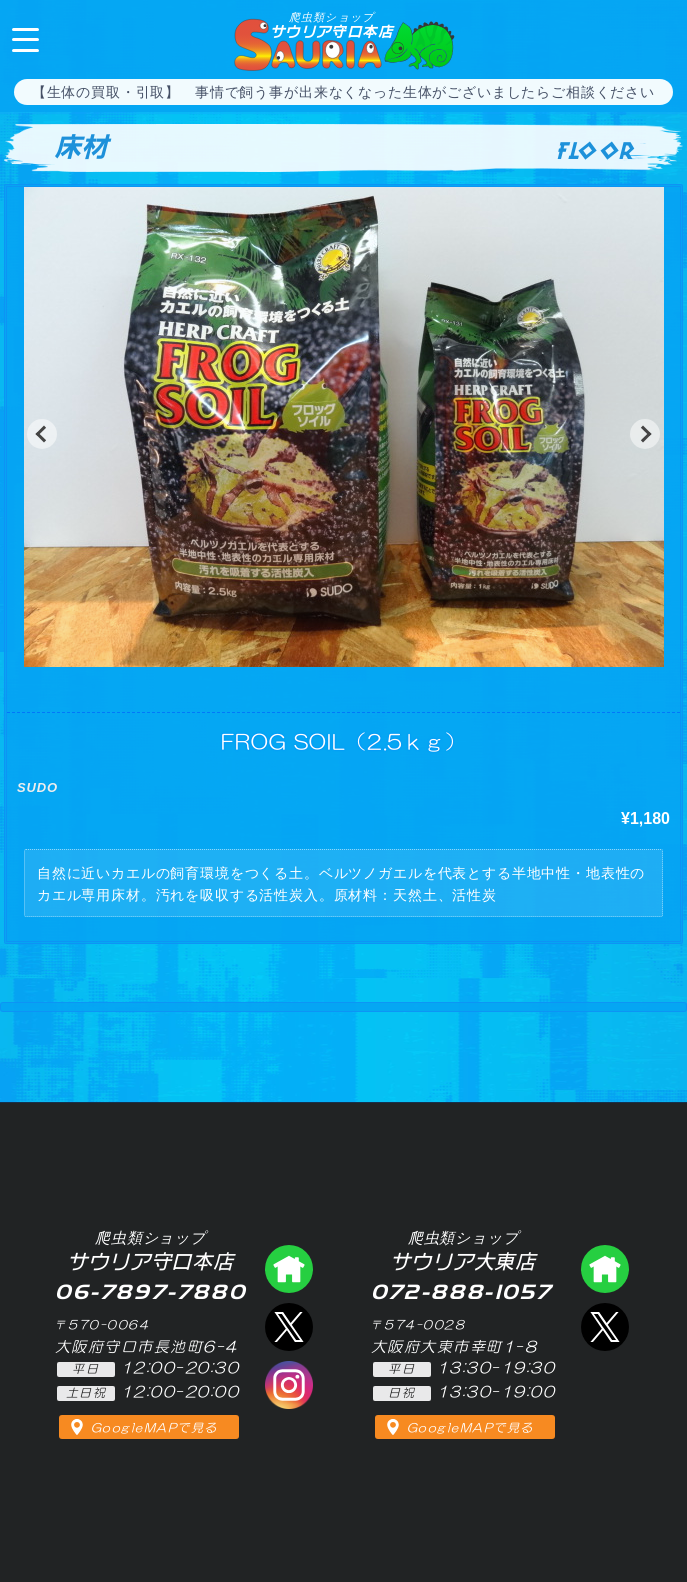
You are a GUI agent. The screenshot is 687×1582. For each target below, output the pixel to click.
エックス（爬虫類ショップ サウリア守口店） (289, 1327)
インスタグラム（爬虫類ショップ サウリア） (289, 1385)
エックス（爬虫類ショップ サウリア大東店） (605, 1327)
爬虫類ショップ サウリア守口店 (289, 1269)
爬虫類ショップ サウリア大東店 (605, 1269)
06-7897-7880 (655, 38)
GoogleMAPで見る (154, 1428)
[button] (42, 434)
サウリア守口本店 (331, 25)
